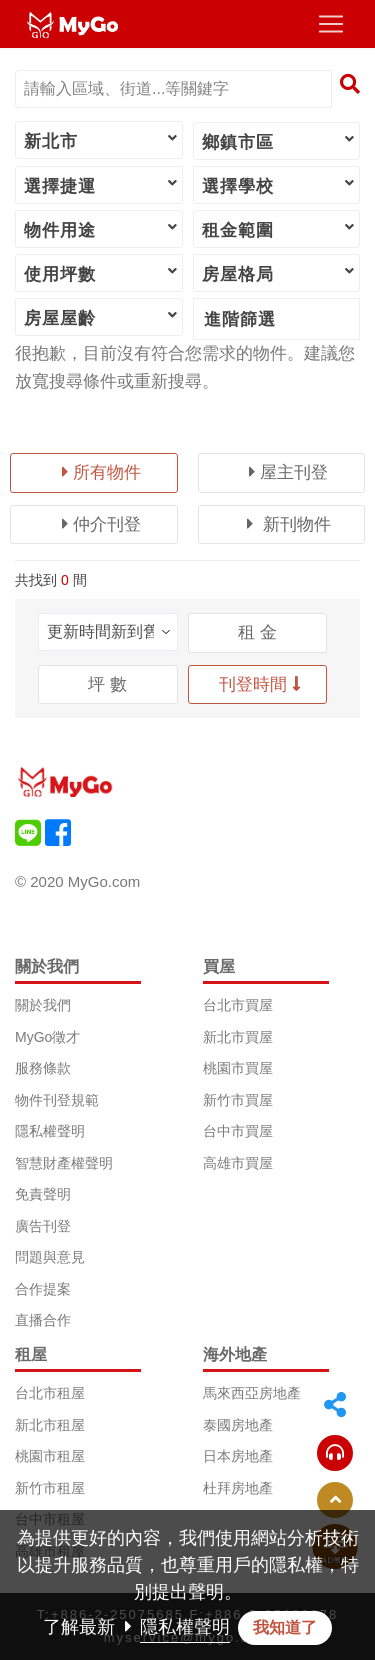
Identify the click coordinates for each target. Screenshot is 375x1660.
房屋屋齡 (102, 317)
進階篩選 (240, 319)
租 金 (257, 632)
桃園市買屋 (238, 1068)
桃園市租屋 (50, 1456)
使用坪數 (102, 273)
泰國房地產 (238, 1425)
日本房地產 (238, 1456)
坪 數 (107, 684)
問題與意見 (50, 1257)
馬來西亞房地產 (252, 1393)
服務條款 (43, 1068)
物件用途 (102, 229)
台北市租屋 (50, 1393)
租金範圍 (280, 229)
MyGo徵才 (47, 1037)
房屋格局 (280, 273)
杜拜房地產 (238, 1488)
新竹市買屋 (238, 1100)
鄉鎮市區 (280, 141)
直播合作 (43, 1320)
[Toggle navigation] (331, 24)
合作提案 (43, 1289)
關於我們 (43, 1005)
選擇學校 (280, 185)
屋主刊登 (288, 472)
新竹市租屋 (50, 1488)
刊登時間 (260, 684)
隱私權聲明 (50, 1131)
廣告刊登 (43, 1226)
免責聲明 (43, 1194)
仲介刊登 (101, 524)
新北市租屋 (50, 1425)
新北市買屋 (238, 1037)
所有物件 (101, 472)
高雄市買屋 (238, 1163)
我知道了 (285, 1627)
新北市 (102, 140)
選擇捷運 (102, 185)
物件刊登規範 (57, 1100)
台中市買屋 (238, 1131)
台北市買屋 (238, 1005)
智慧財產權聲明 (64, 1163)
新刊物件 (289, 524)
